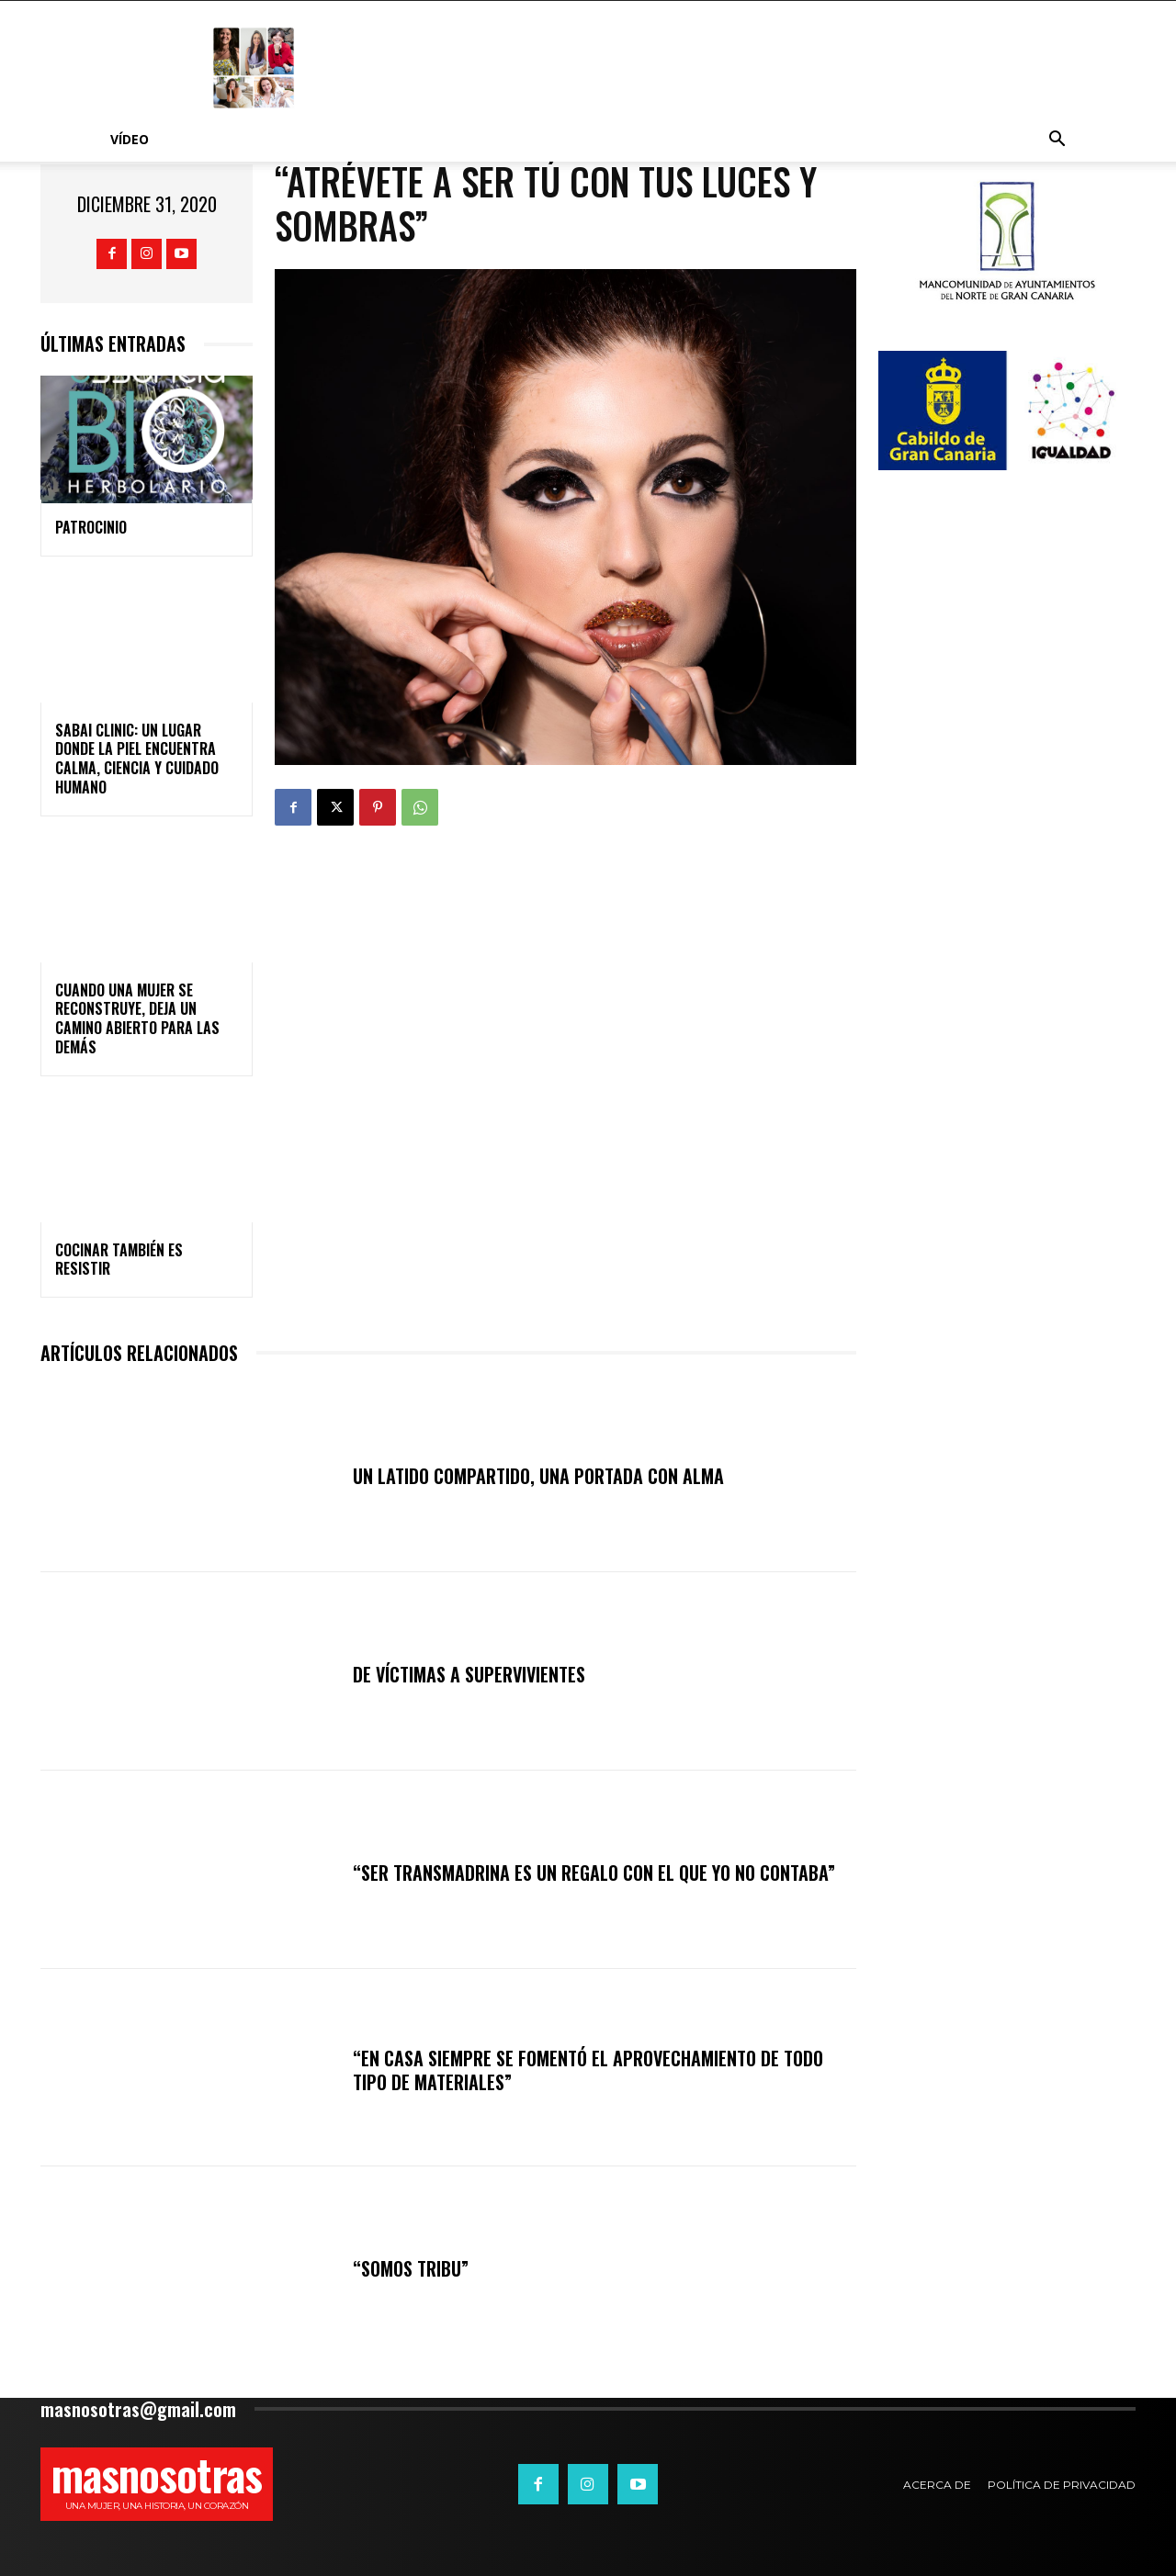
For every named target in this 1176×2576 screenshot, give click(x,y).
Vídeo (129, 139)
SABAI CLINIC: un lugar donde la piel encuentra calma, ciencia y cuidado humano (137, 758)
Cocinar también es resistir (119, 1259)
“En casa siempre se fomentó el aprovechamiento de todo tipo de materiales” (588, 2070)
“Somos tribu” (411, 2268)
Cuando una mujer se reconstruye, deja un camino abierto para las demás (137, 1018)
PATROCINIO (91, 527)
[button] (1057, 141)
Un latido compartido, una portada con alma (538, 1476)
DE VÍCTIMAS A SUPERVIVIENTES (469, 1674)
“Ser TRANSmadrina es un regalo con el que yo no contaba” (594, 1872)
